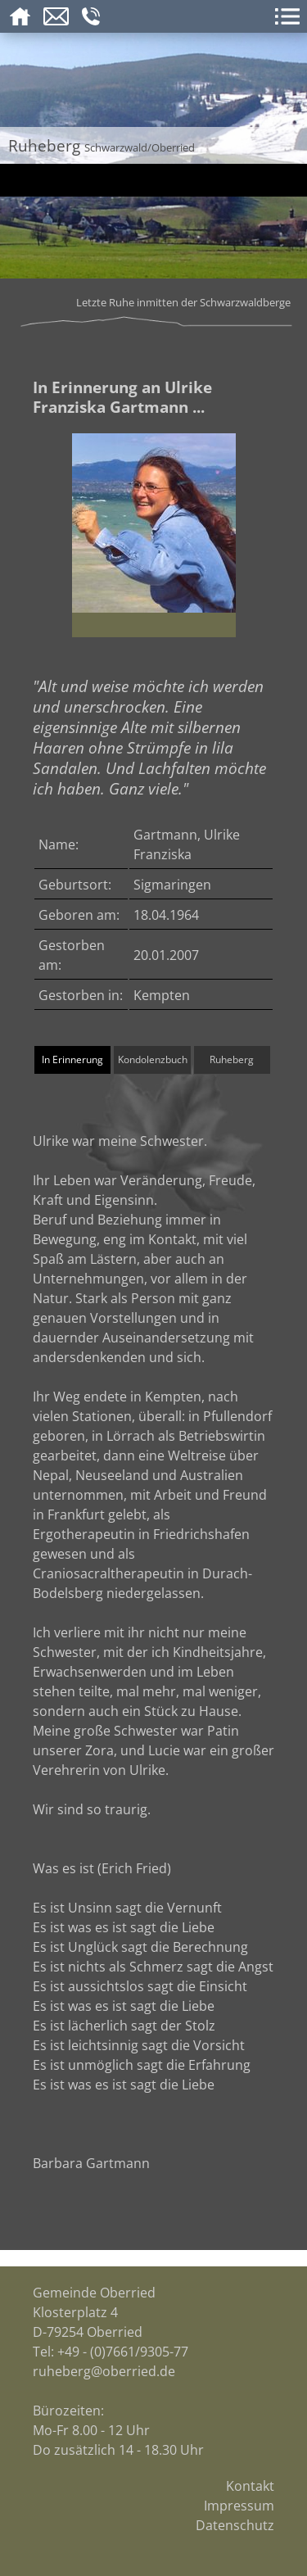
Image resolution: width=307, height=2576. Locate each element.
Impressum (239, 2506)
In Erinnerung (72, 1059)
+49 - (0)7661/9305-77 (122, 2352)
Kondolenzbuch (152, 1059)
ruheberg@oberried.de (104, 2371)
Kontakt (250, 2486)
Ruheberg (232, 1059)
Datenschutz (235, 2525)
